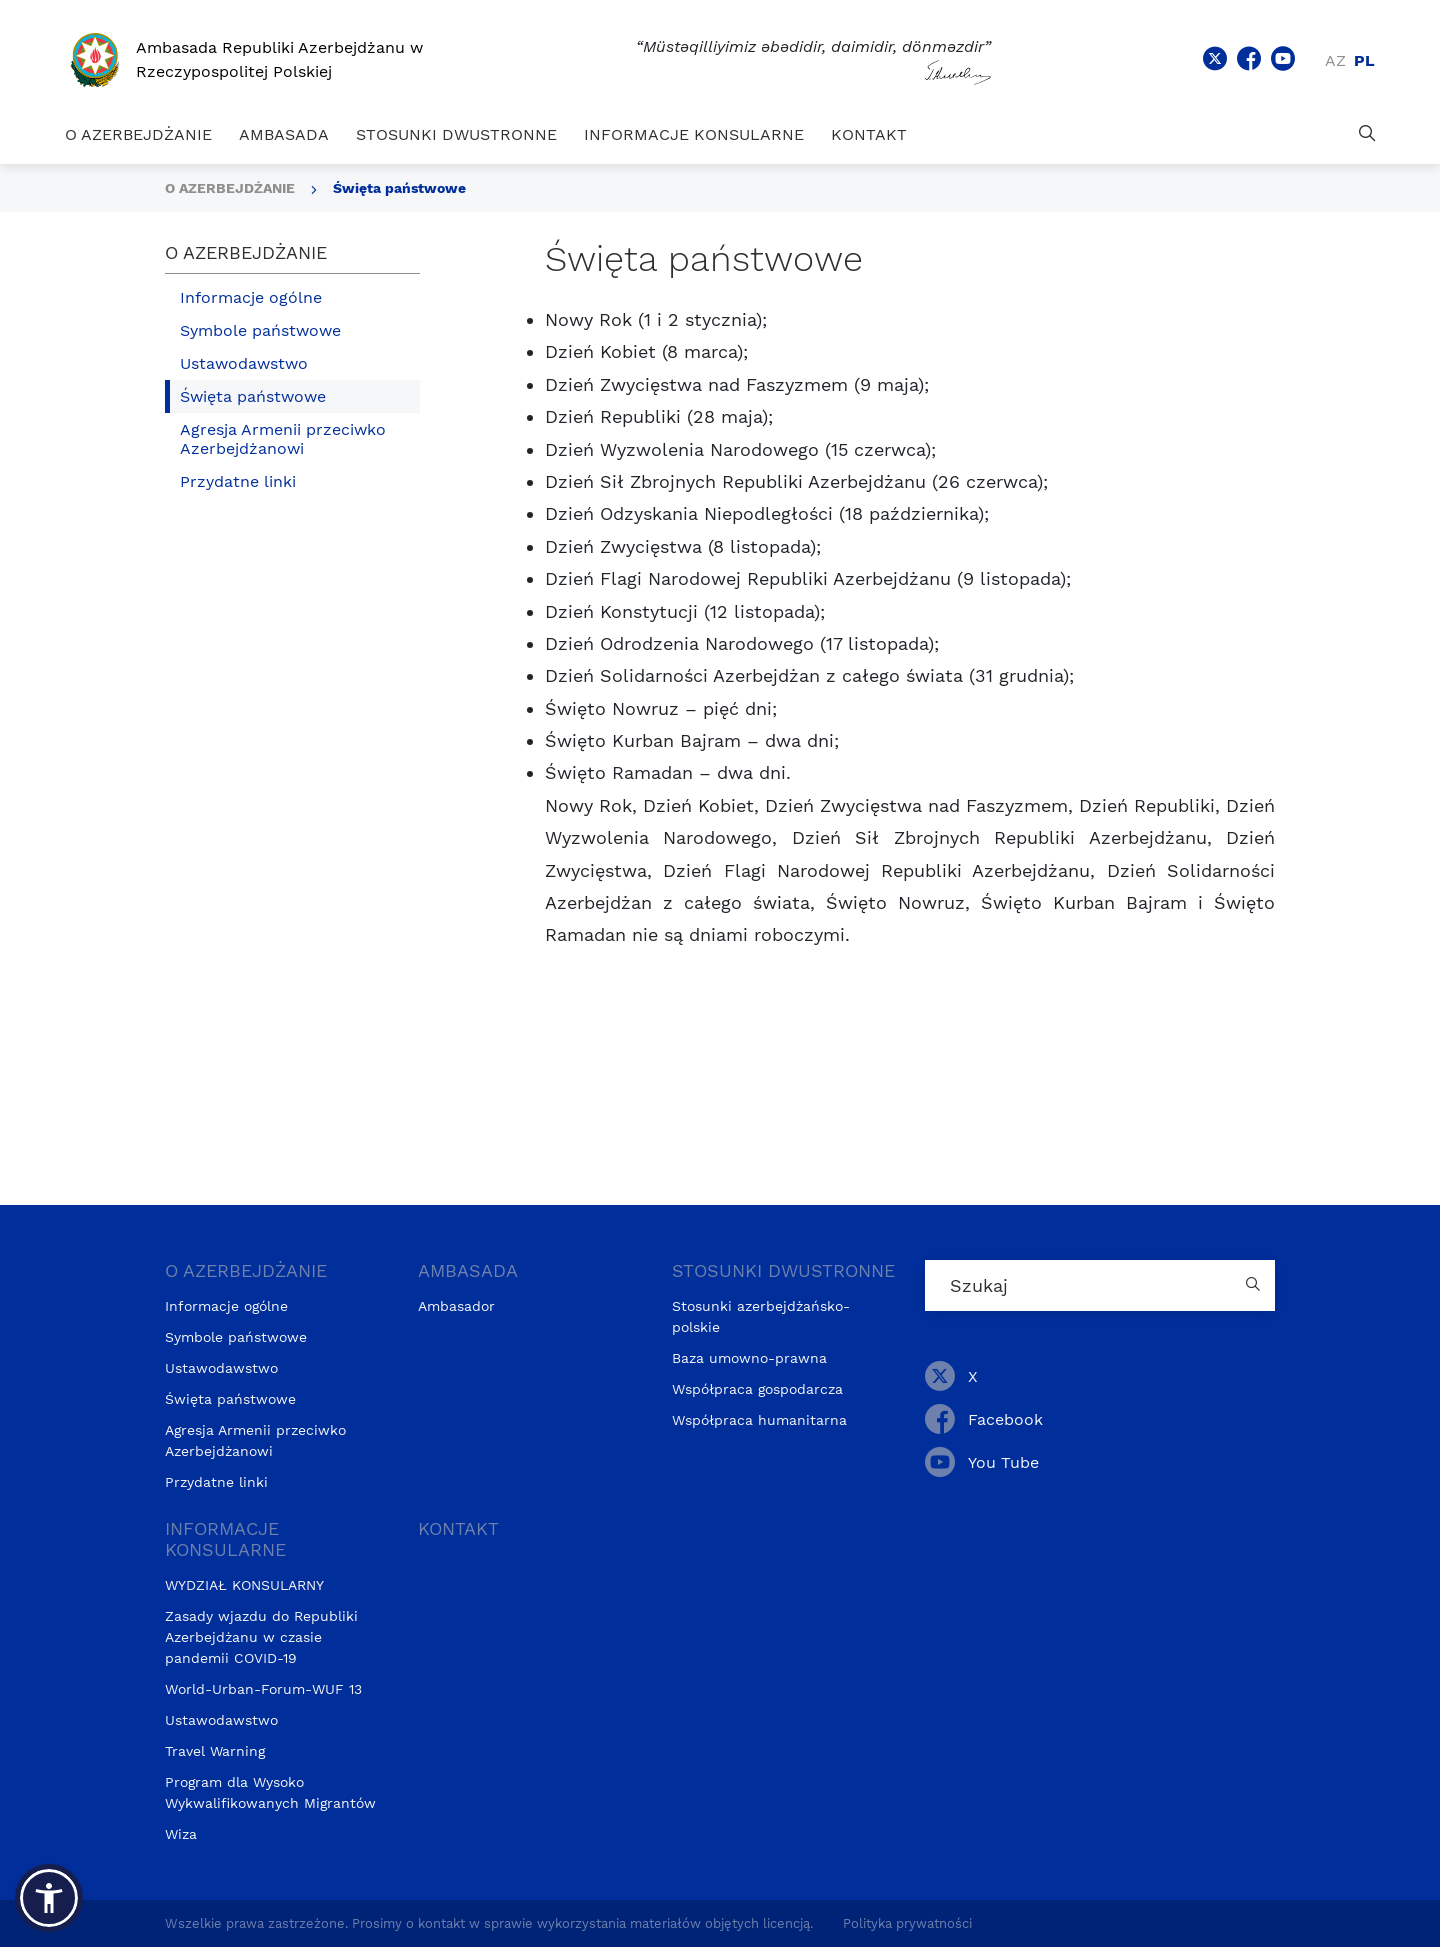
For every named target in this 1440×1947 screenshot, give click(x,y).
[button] (49, 1898)
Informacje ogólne (251, 297)
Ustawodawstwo (244, 363)
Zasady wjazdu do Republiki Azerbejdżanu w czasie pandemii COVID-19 (261, 1637)
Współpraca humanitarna (759, 1420)
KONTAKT (869, 134)
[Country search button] (1255, 1285)
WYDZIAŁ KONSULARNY (244, 1585)
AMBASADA (284, 134)
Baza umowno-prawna (749, 1358)
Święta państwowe (399, 188)
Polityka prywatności (907, 1923)
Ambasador (456, 1306)
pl (1364, 60)
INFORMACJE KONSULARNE (694, 134)
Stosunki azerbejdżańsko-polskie (761, 1316)
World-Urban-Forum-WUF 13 (263, 1689)
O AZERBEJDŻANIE (138, 134)
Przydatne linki (238, 481)
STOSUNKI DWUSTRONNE (456, 134)
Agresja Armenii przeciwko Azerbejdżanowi (283, 439)
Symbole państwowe (260, 330)
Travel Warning (215, 1751)
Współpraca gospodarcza (757, 1389)
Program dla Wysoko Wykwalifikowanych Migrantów (270, 1792)
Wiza (181, 1834)
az (1335, 60)
